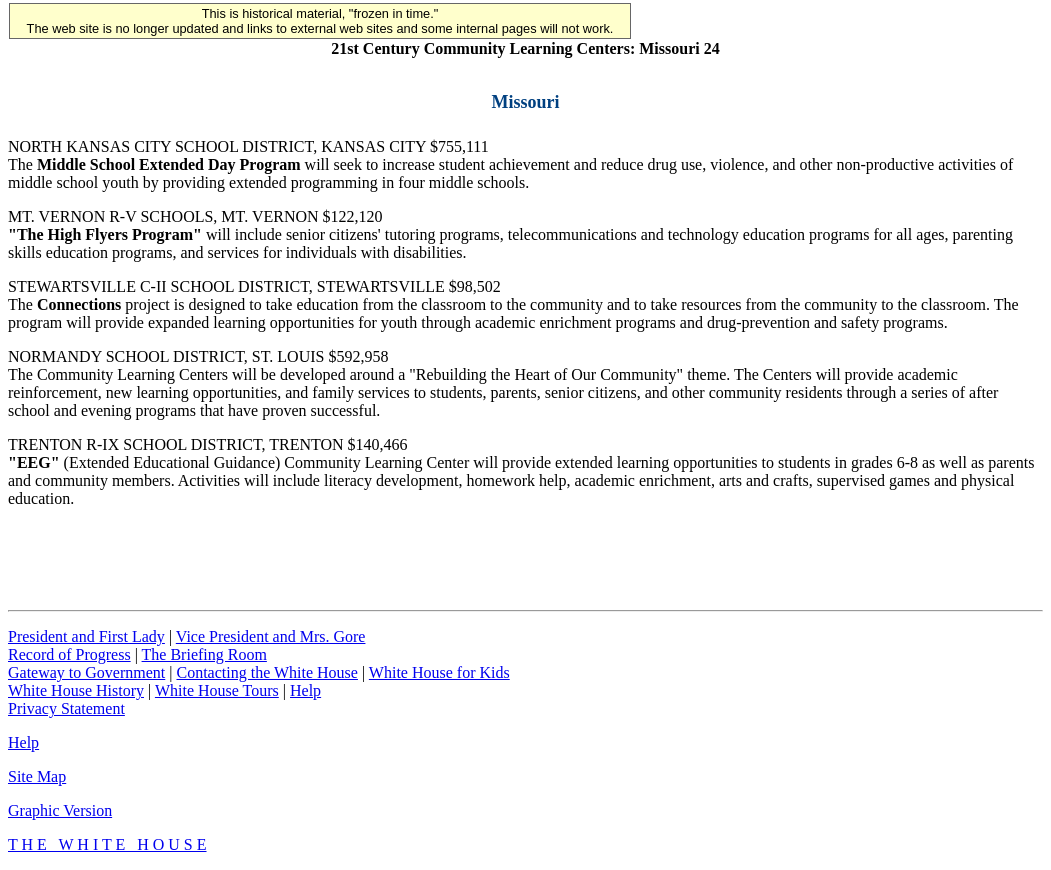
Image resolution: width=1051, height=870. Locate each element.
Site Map (37, 776)
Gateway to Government (86, 672)
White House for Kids (439, 672)
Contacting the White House (266, 672)
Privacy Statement (66, 708)
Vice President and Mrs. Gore (271, 636)
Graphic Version (60, 810)
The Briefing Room (204, 654)
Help (305, 690)
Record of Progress (69, 654)
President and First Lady (86, 636)
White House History (76, 690)
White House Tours (217, 690)
